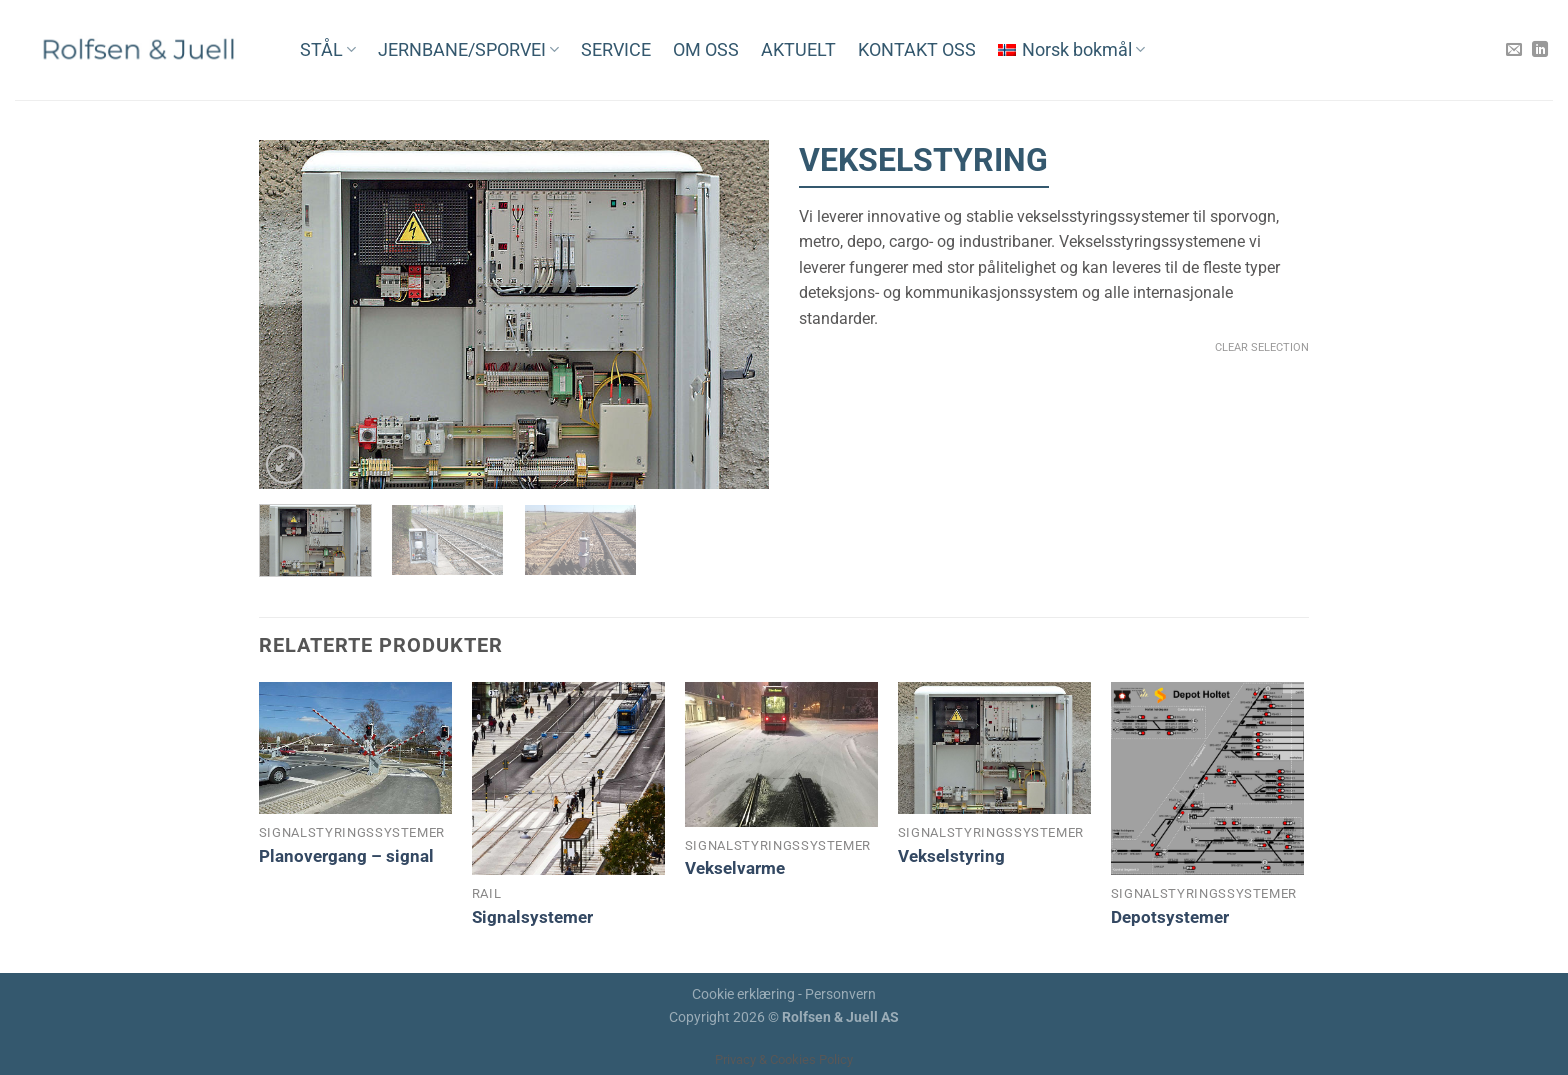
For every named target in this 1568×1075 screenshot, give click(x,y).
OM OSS (706, 50)
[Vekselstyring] (994, 748)
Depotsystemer (1170, 917)
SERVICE (616, 50)
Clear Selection (1262, 347)
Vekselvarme (735, 868)
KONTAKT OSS (917, 50)
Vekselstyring (951, 856)
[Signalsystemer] (568, 778)
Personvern (840, 994)
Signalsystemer (532, 917)
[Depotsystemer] (1207, 778)
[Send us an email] (1514, 50)
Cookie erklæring (743, 994)
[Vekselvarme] (781, 754)
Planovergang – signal (346, 856)
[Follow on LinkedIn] (1540, 50)
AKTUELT (798, 50)
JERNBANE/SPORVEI (468, 50)
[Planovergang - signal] (355, 748)
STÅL (328, 50)
